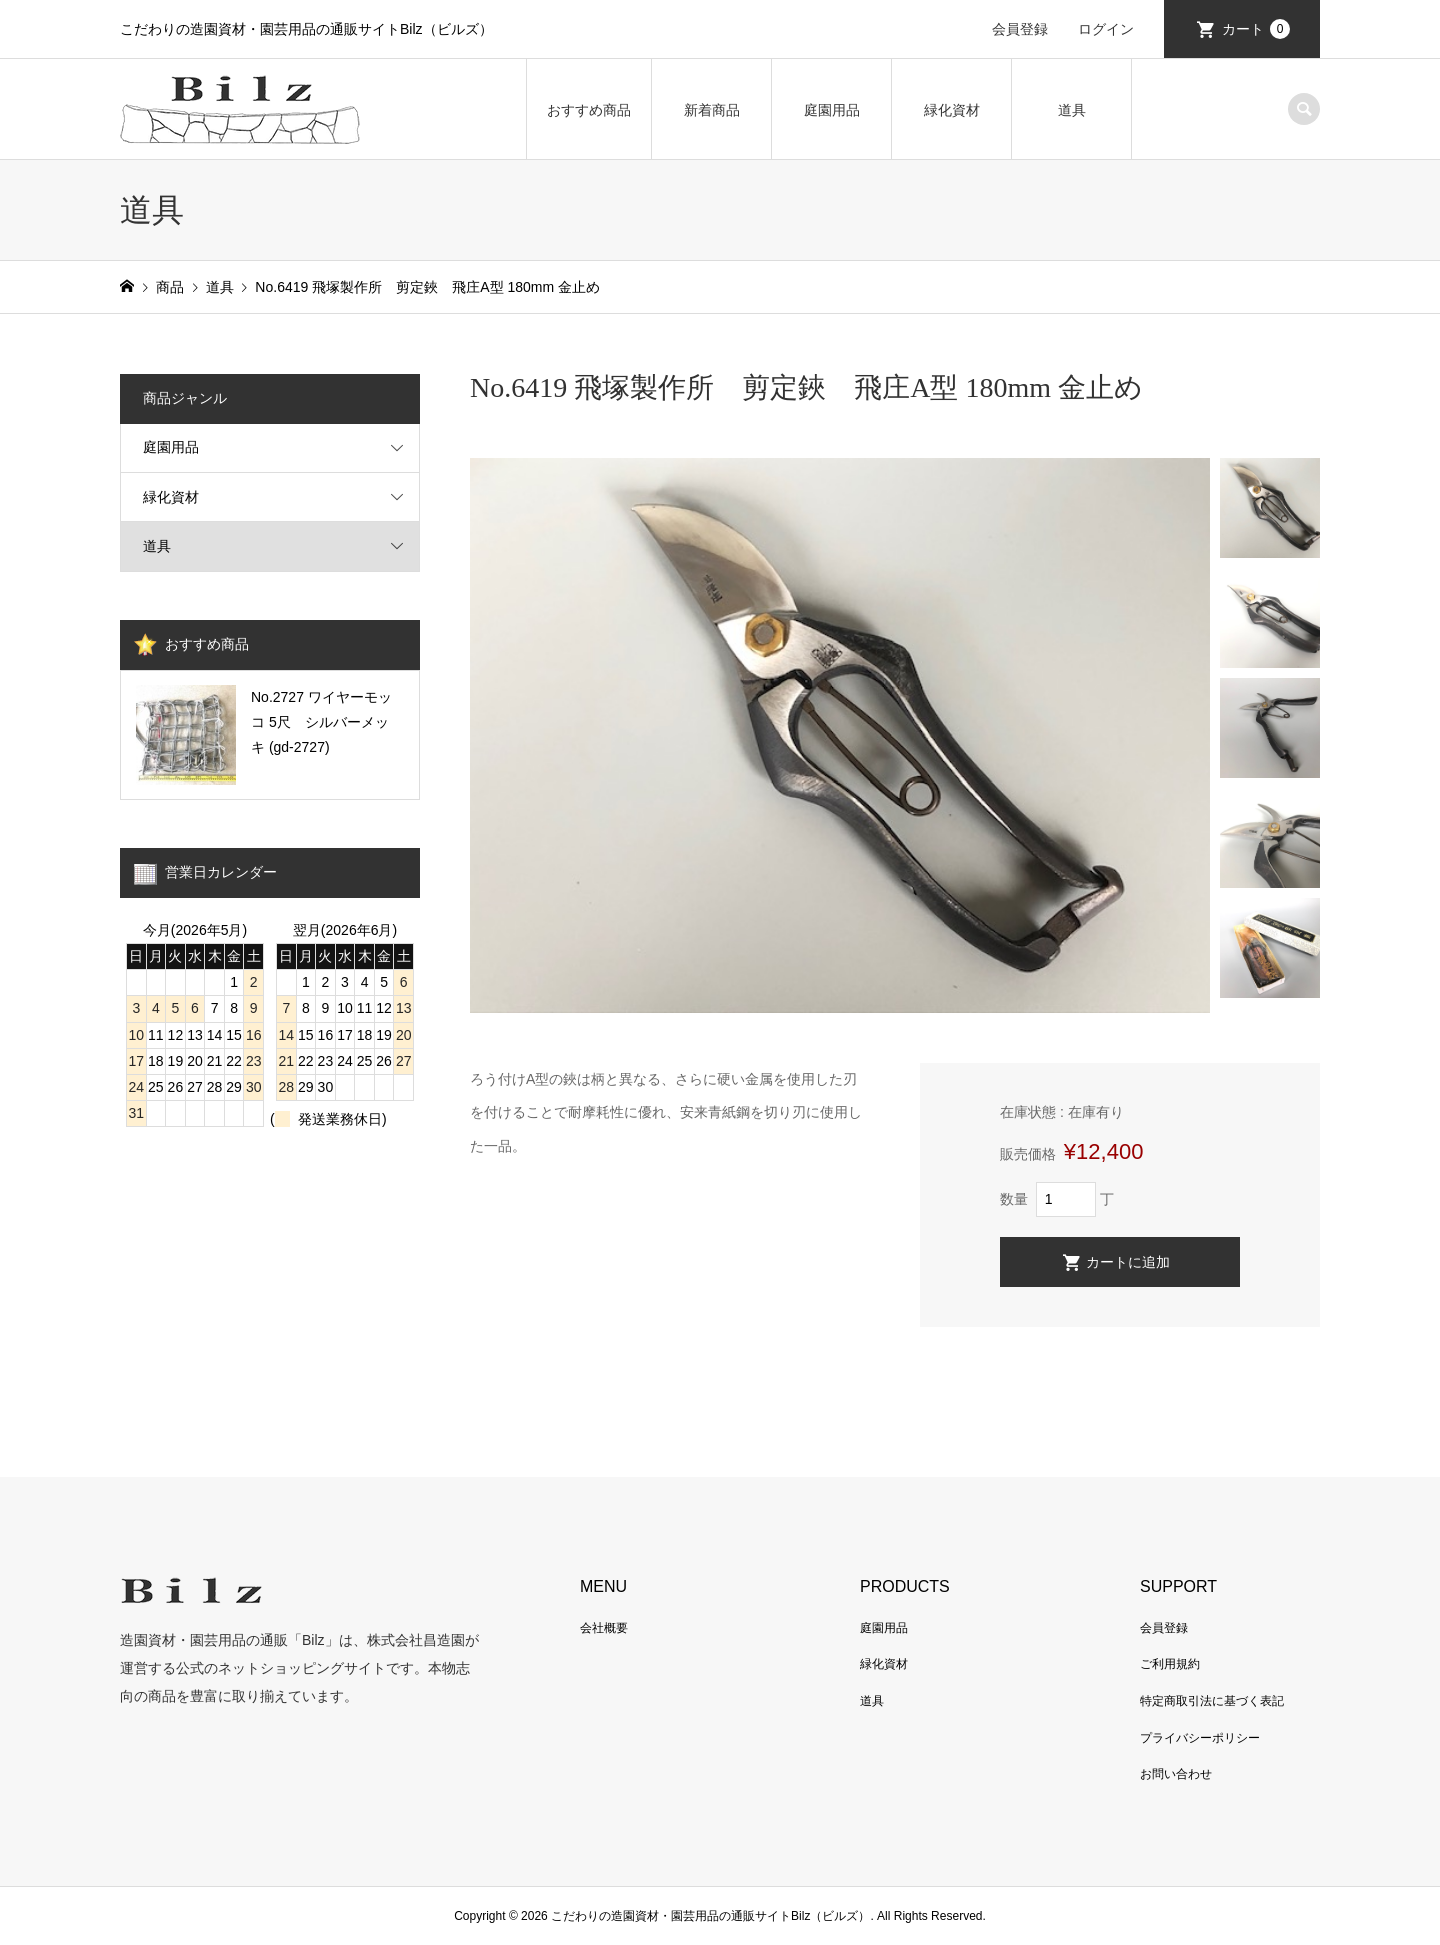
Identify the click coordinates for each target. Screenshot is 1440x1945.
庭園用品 (832, 110)
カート (1256, 29)
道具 (1072, 110)
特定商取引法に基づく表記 (1212, 1701)
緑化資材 (952, 110)
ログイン (1106, 29)
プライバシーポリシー (1200, 1738)
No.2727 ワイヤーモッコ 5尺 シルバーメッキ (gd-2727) (321, 722)
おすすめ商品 (589, 110)
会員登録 (1020, 29)
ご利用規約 (1170, 1664)
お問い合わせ (1176, 1774)
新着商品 (712, 110)
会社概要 (604, 1628)
